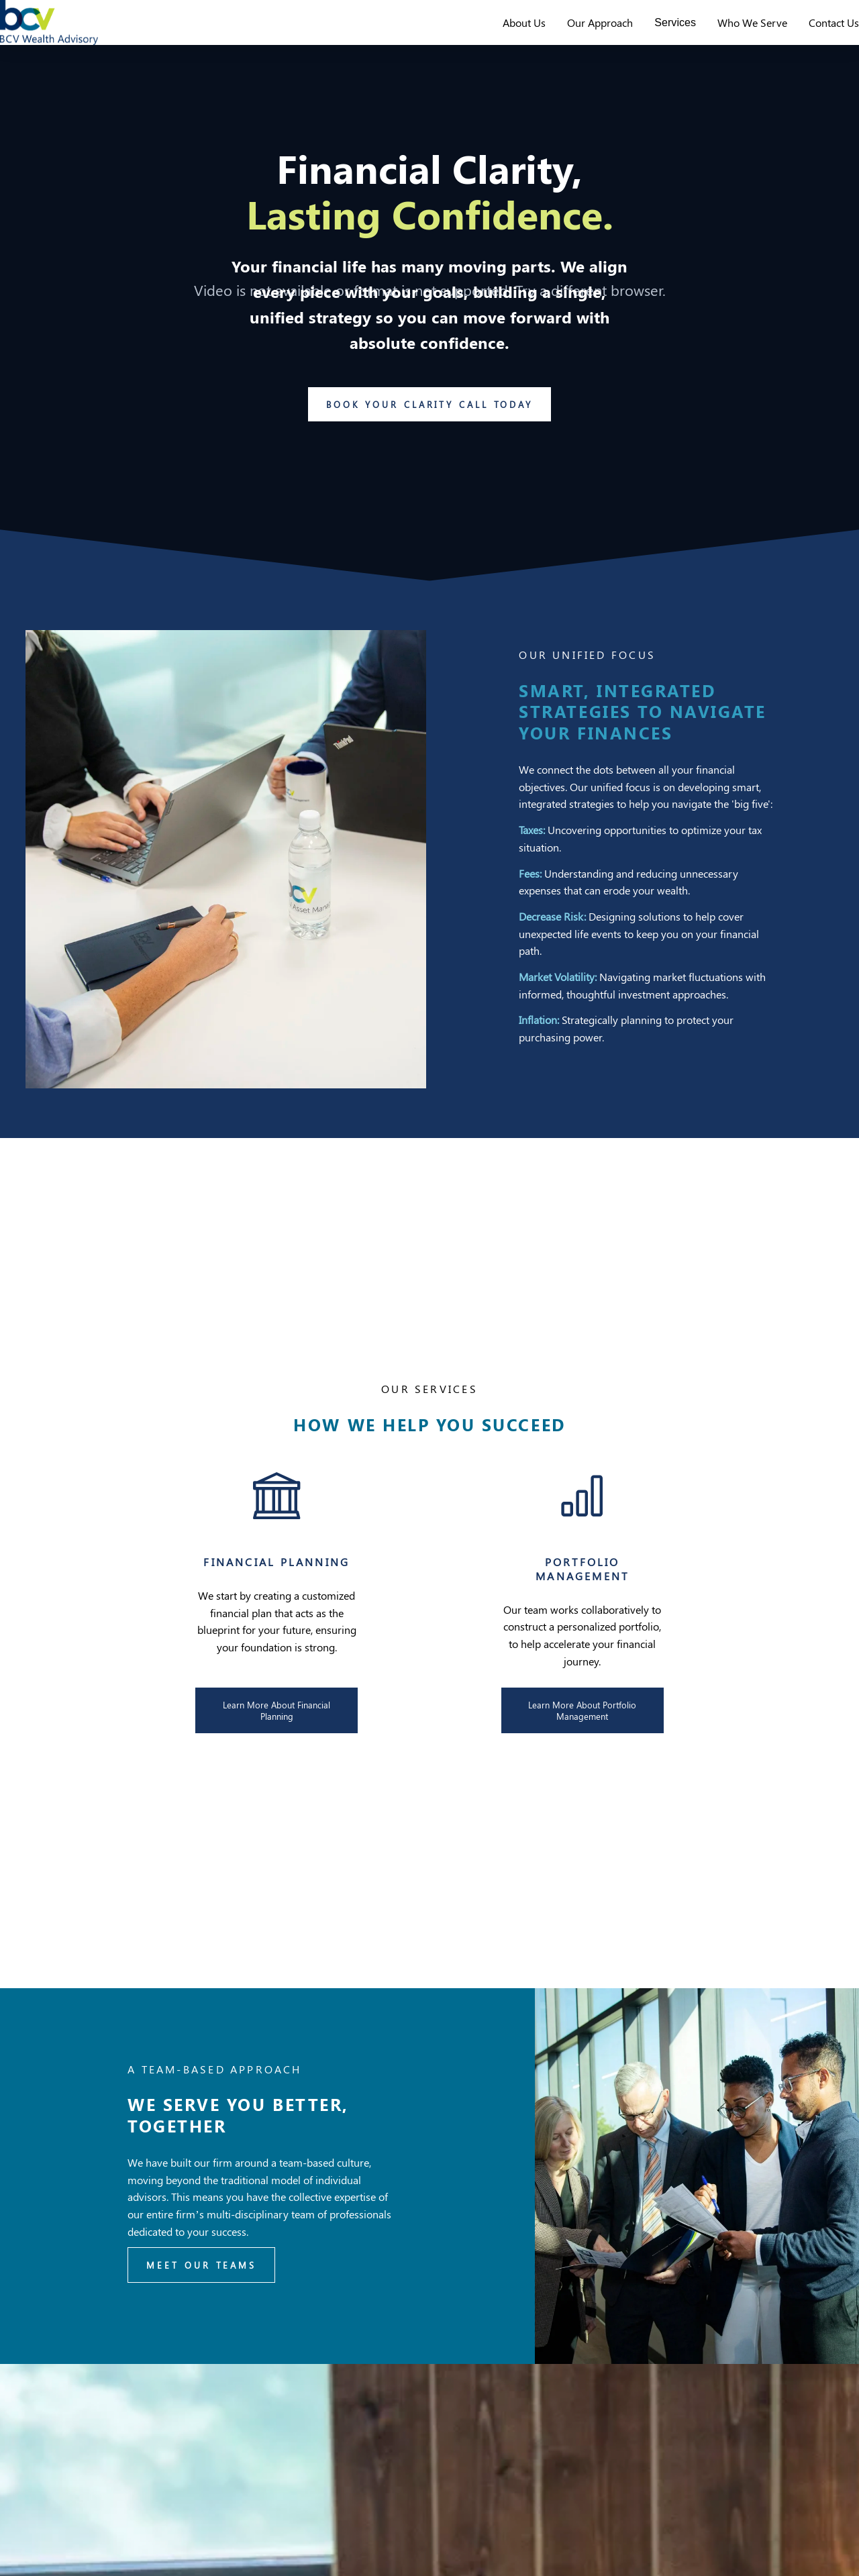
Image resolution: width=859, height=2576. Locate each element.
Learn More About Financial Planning (276, 1735)
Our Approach (574, 35)
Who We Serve (727, 35)
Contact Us (808, 35)
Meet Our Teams (201, 2291)
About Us (498, 35)
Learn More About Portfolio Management (582, 1735)
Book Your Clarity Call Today (429, 429)
